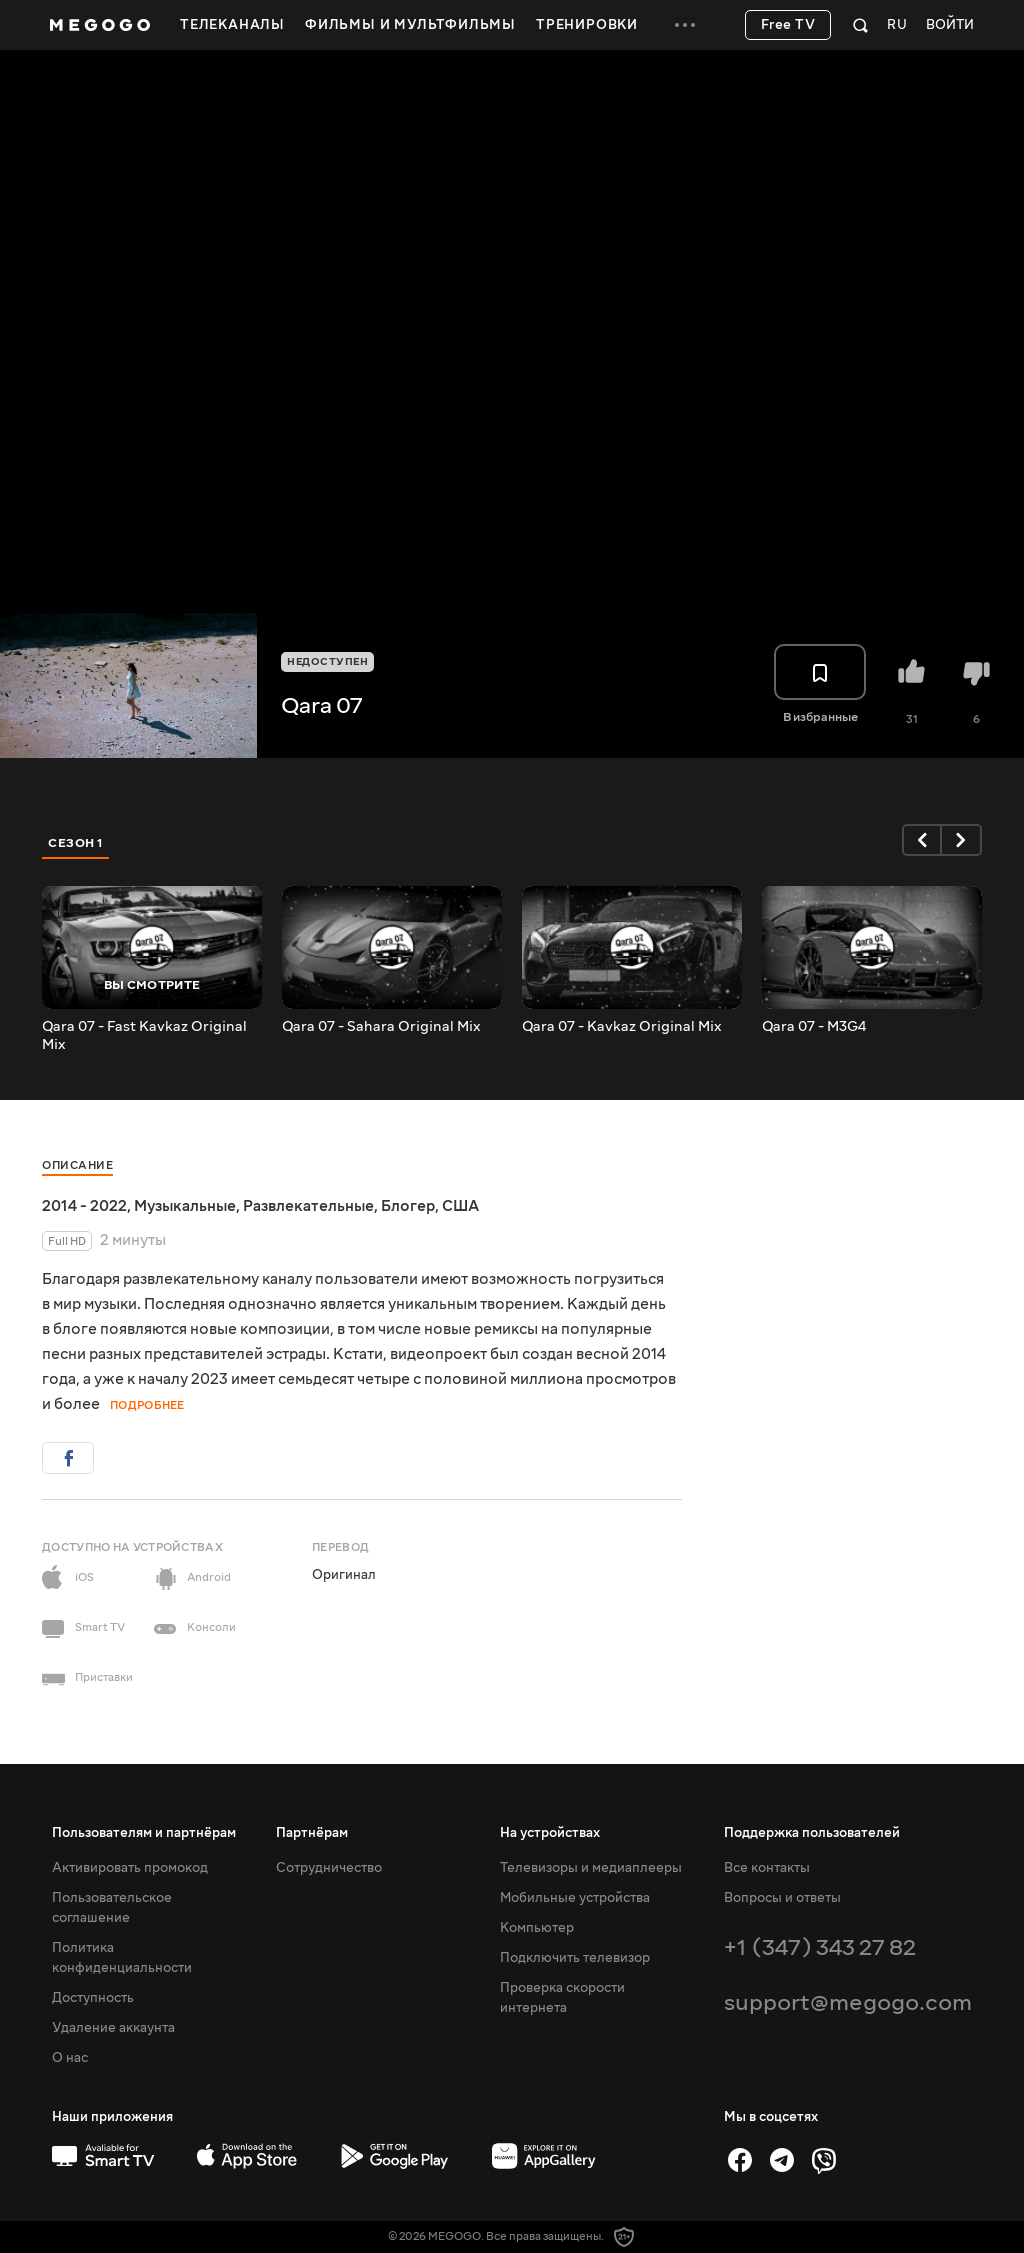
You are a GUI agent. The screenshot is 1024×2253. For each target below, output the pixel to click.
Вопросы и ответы (782, 1898)
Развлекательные (308, 1206)
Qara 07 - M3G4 (814, 1027)
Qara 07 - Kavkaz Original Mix (622, 1027)
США (460, 1206)
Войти (950, 25)
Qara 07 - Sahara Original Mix (381, 1027)
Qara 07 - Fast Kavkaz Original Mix (144, 1036)
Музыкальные (185, 1206)
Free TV (788, 25)
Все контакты (767, 1868)
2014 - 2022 (84, 1206)
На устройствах (550, 1833)
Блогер (408, 1206)
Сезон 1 (76, 843)
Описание (77, 1165)
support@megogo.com (848, 2002)
